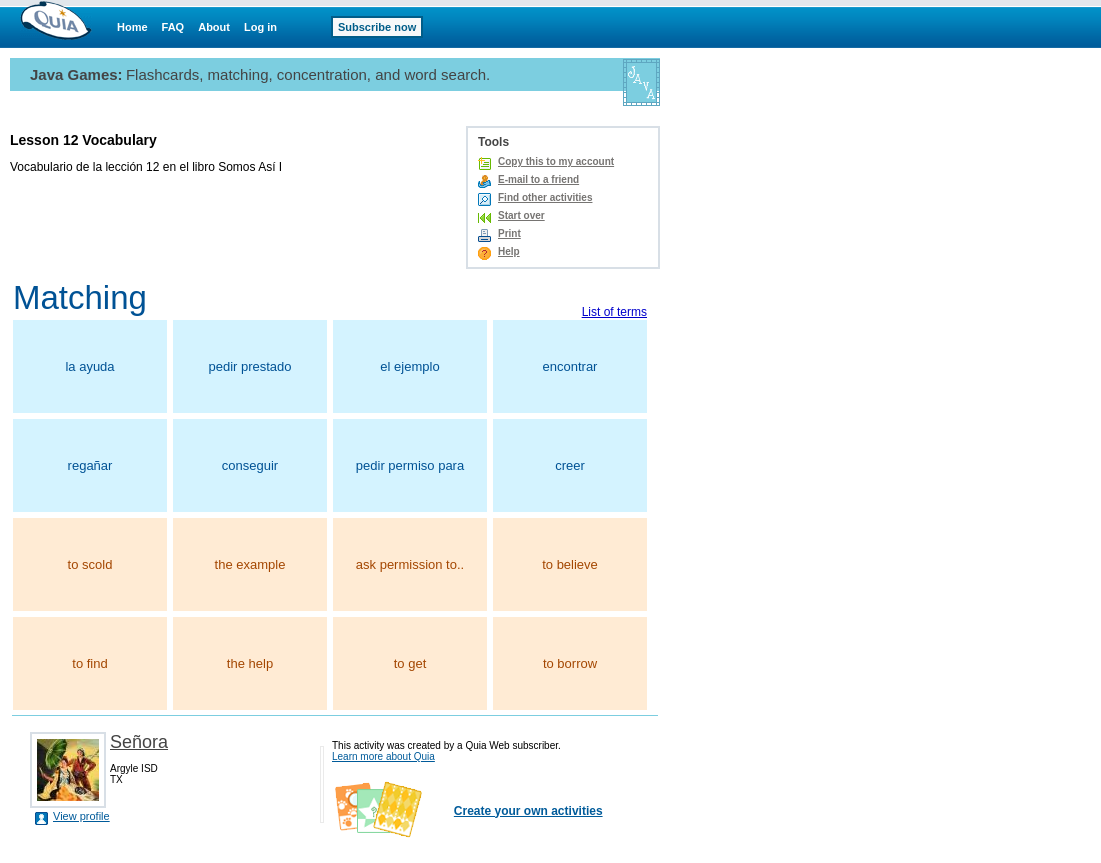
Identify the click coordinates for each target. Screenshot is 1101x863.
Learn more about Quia (383, 756)
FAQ (173, 27)
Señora (139, 742)
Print (509, 233)
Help (509, 251)
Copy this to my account (556, 161)
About (214, 27)
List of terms (614, 312)
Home (132, 27)
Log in (260, 27)
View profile (81, 816)
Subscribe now (377, 27)
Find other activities (545, 197)
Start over (521, 215)
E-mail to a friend (538, 179)
